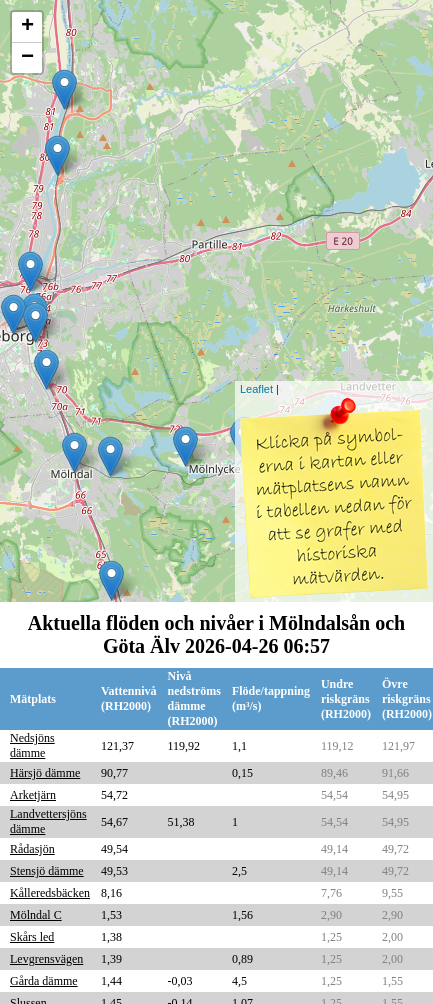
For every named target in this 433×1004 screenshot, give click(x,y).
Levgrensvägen (46, 959)
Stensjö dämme (47, 871)
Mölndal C (36, 915)
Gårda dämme (44, 981)
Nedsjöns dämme (32, 745)
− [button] (27, 58)
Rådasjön (32, 849)
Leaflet (256, 389)
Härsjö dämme (45, 773)
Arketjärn (33, 795)
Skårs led (32, 937)
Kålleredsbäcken (50, 893)
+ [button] (27, 27)
